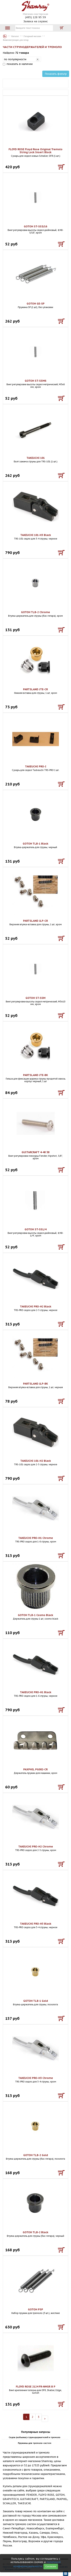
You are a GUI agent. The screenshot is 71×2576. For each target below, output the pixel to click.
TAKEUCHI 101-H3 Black (35, 535)
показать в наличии (20, 64)
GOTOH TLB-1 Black (35, 843)
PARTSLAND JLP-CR (35, 920)
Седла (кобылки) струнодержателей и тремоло (34, 2437)
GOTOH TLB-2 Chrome (35, 612)
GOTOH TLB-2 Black (35, 2232)
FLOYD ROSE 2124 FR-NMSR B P (35, 2386)
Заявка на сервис (35, 21)
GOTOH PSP (35, 2309)
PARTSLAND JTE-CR (35, 689)
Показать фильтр (56, 73)
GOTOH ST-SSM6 (35, 380)
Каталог (5, 36)
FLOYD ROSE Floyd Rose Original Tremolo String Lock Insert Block (35, 151)
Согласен (50, 2566)
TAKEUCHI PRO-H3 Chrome (35, 2077)
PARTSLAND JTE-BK (35, 1075)
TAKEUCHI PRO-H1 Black (35, 1692)
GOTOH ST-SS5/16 (35, 226)
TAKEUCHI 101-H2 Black (35, 1460)
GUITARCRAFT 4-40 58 (35, 1152)
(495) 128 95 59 (35, 17)
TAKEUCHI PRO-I (35, 766)
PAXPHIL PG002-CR (35, 1769)
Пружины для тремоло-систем (34, 2443)
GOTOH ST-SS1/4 (35, 1229)
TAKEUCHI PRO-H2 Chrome (35, 1846)
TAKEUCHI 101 (35, 457)
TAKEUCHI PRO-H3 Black (35, 1923)
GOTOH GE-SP (36, 303)
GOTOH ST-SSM (35, 997)
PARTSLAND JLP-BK (35, 1383)
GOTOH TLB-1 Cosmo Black (35, 1615)
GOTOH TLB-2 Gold (35, 2155)
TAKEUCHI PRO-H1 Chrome (35, 1537)
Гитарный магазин (32, 36)
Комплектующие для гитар (16, 40)
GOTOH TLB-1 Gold (35, 2000)
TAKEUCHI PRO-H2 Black (35, 1306)
